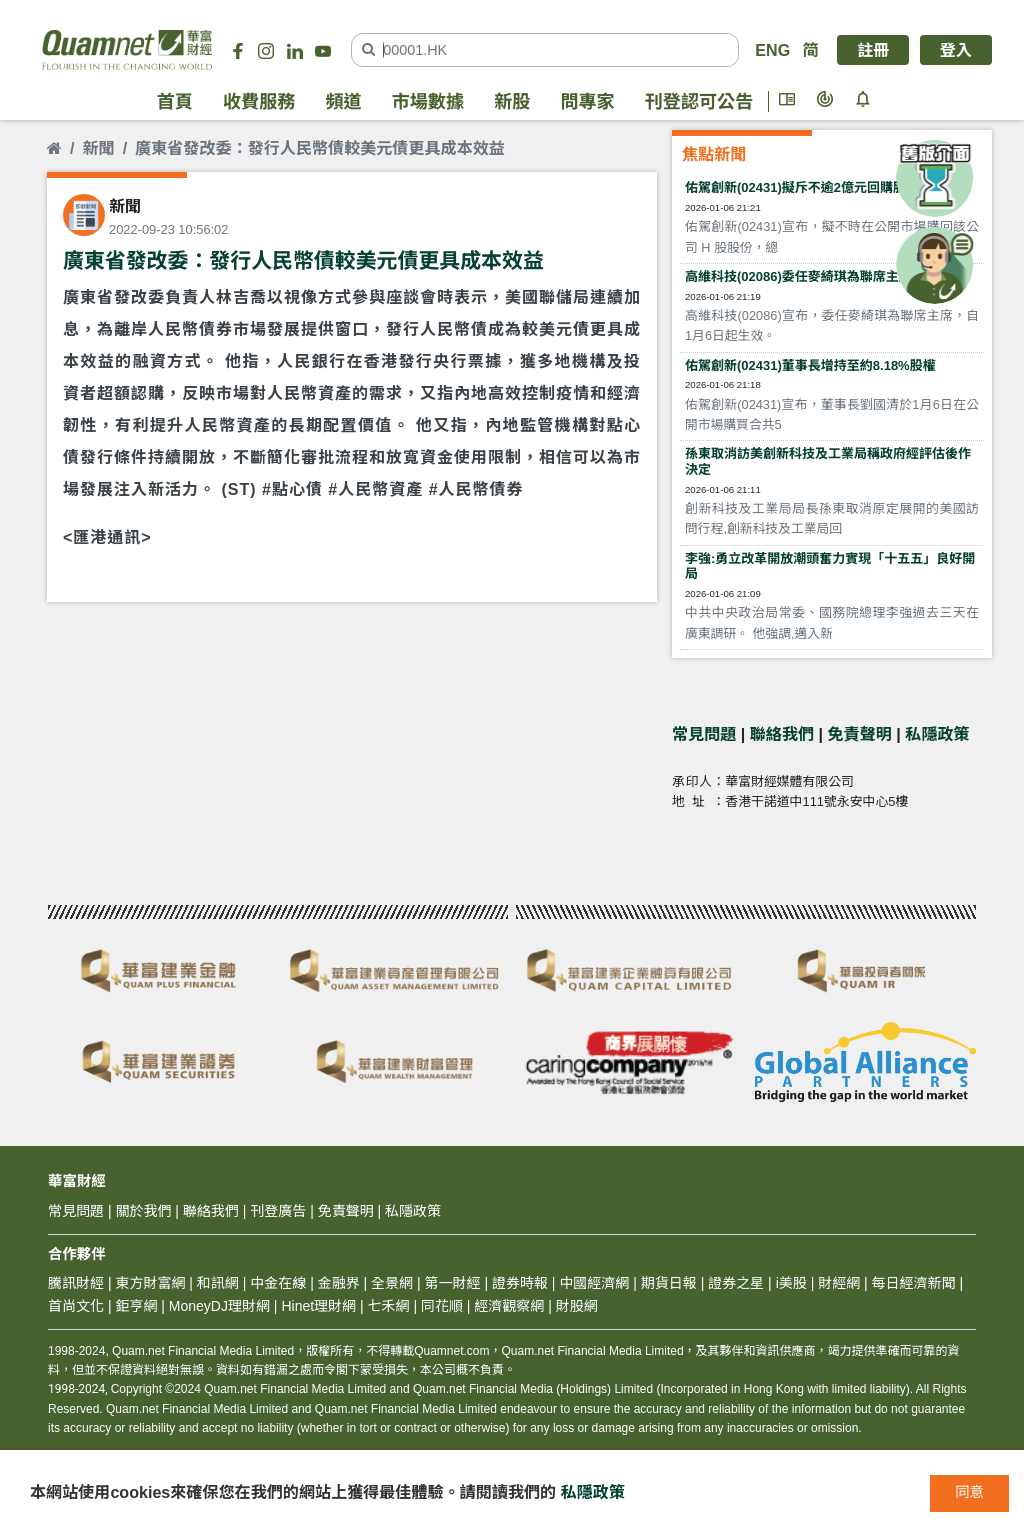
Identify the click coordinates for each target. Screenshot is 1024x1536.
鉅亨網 (136, 1306)
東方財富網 (150, 1283)
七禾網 (389, 1306)
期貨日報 (669, 1283)
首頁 (175, 102)
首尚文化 (76, 1306)
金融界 (339, 1283)
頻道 (343, 102)
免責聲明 (860, 734)
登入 (956, 50)
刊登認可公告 (699, 102)
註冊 (873, 50)
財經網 (839, 1283)
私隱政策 (937, 734)
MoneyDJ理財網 (219, 1306)
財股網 (577, 1306)
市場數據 (428, 102)
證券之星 (734, 1283)
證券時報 (520, 1283)
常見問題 (704, 734)
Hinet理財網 (318, 1306)
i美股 (789, 1283)
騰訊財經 (76, 1283)
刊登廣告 (278, 1211)
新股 (512, 102)
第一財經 (453, 1283)
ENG (772, 50)
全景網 (392, 1283)
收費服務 (259, 102)
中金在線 (278, 1283)
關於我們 (143, 1211)
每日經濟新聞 (914, 1283)
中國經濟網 (594, 1283)
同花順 (442, 1306)
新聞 (98, 148)
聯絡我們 (782, 734)
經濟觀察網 (509, 1306)
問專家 (587, 102)
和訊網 (218, 1283)
